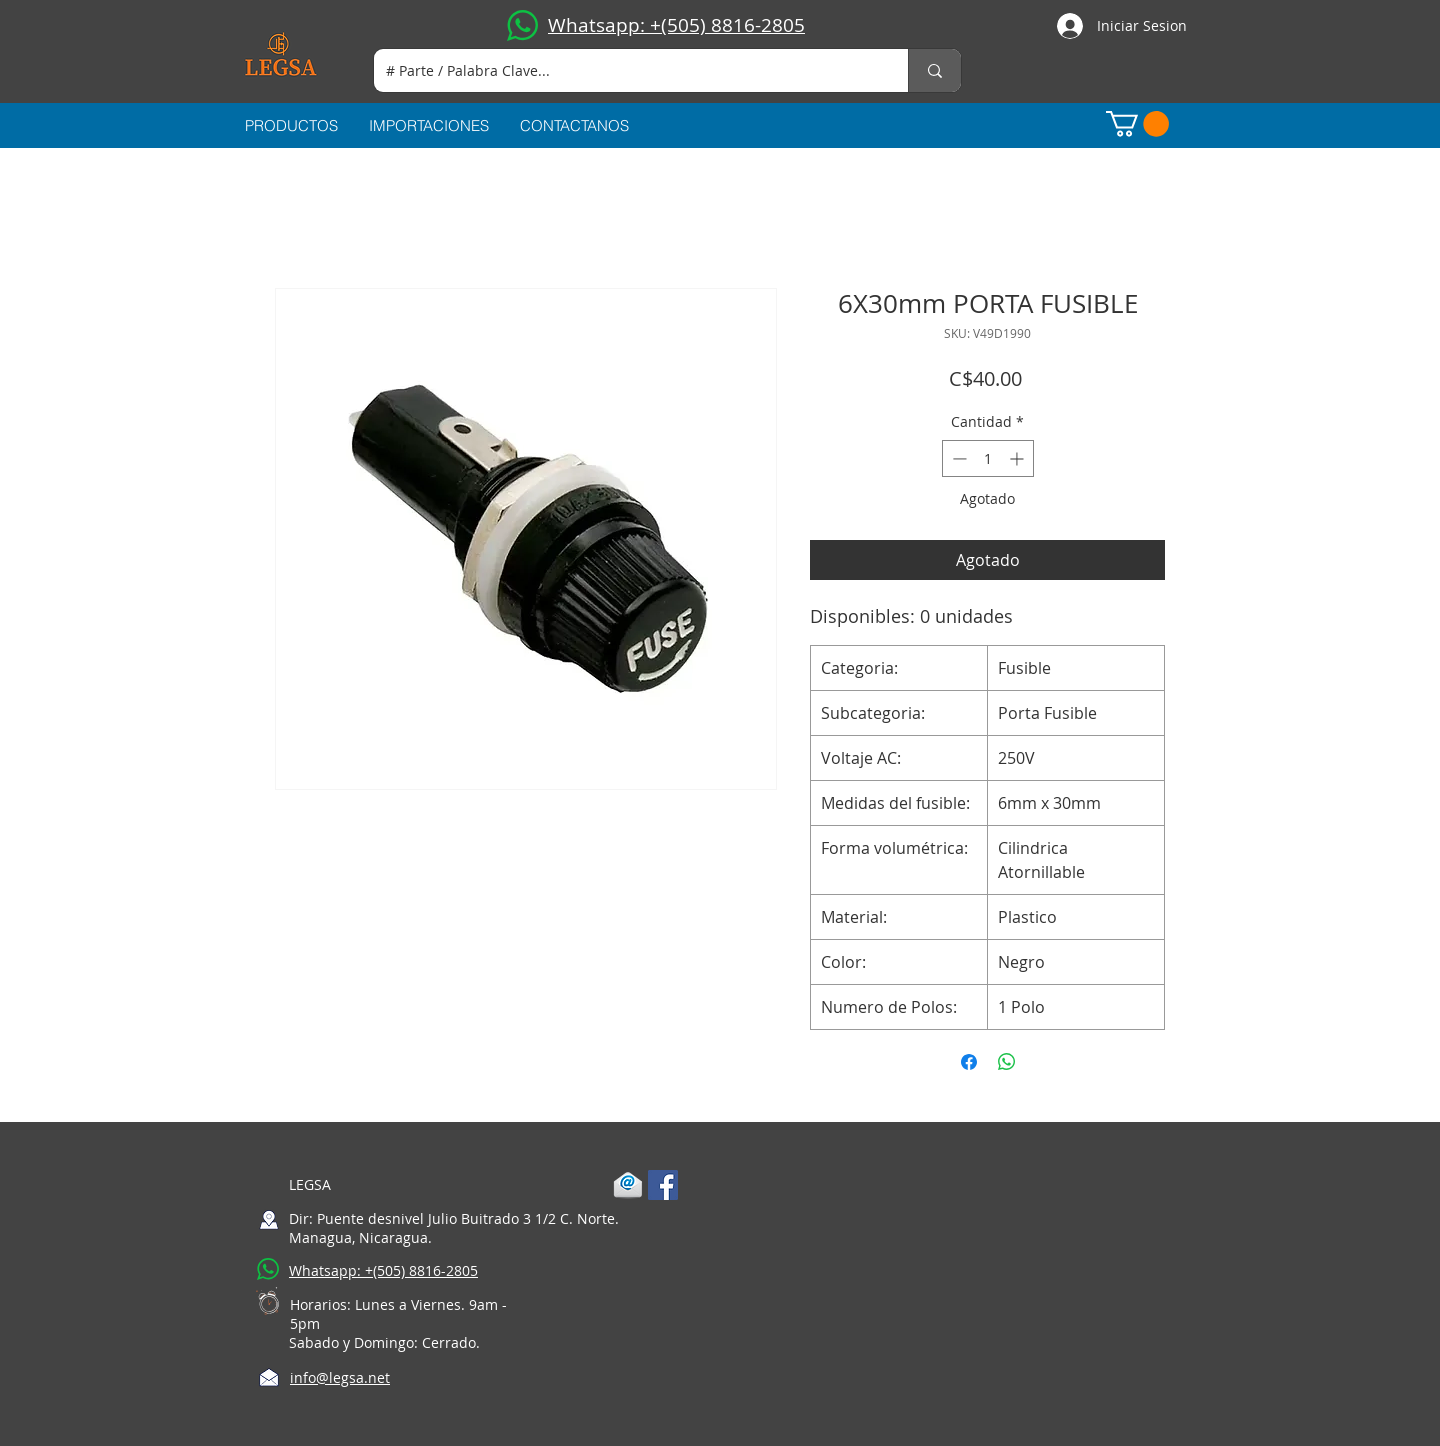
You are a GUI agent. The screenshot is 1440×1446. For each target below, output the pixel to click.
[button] (1137, 124)
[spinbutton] (988, 458)
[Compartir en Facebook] (969, 1062)
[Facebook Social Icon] (663, 1185)
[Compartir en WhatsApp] (1007, 1062)
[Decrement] (957, 458)
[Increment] (1018, 458)
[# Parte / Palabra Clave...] (626, 70)
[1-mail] (628, 1185)
